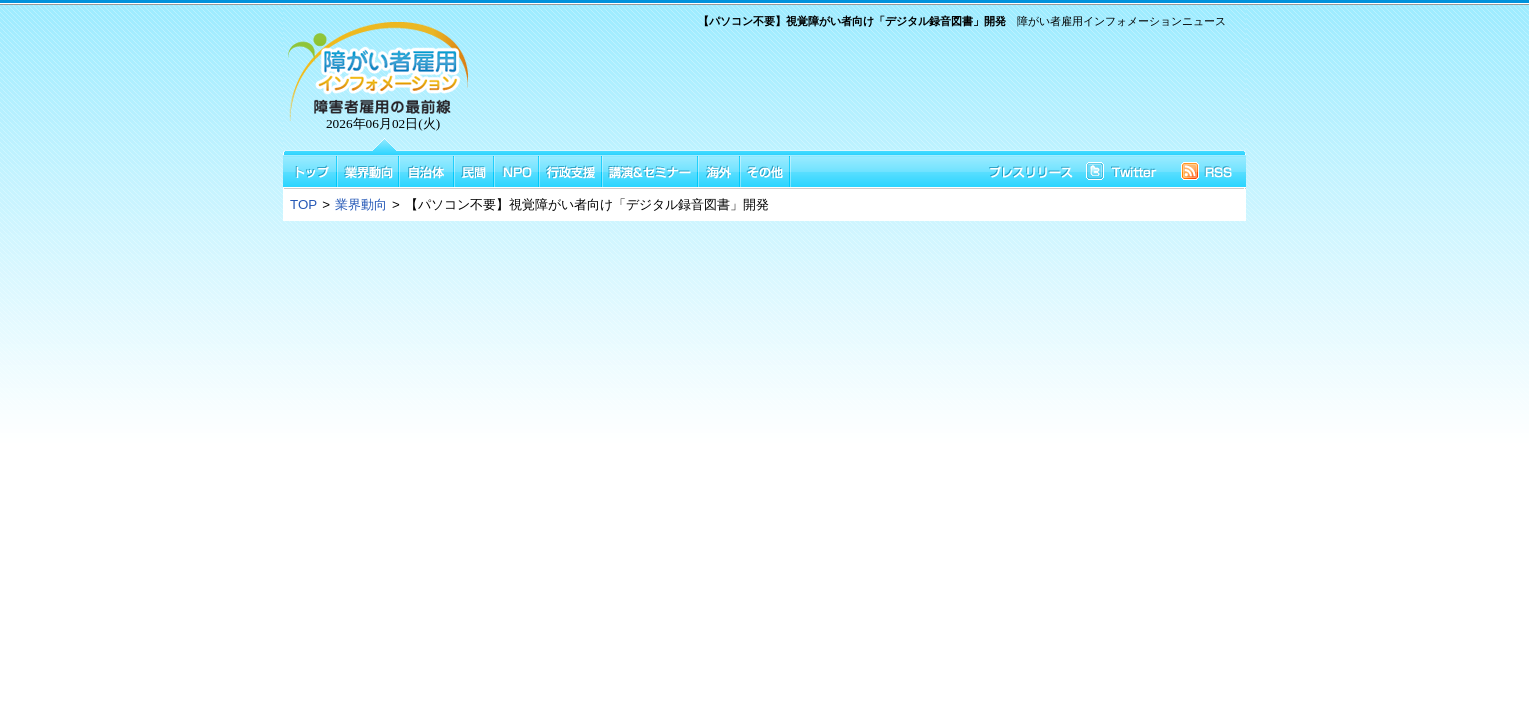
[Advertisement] (855, 93)
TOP (303, 204)
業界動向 (361, 204)
